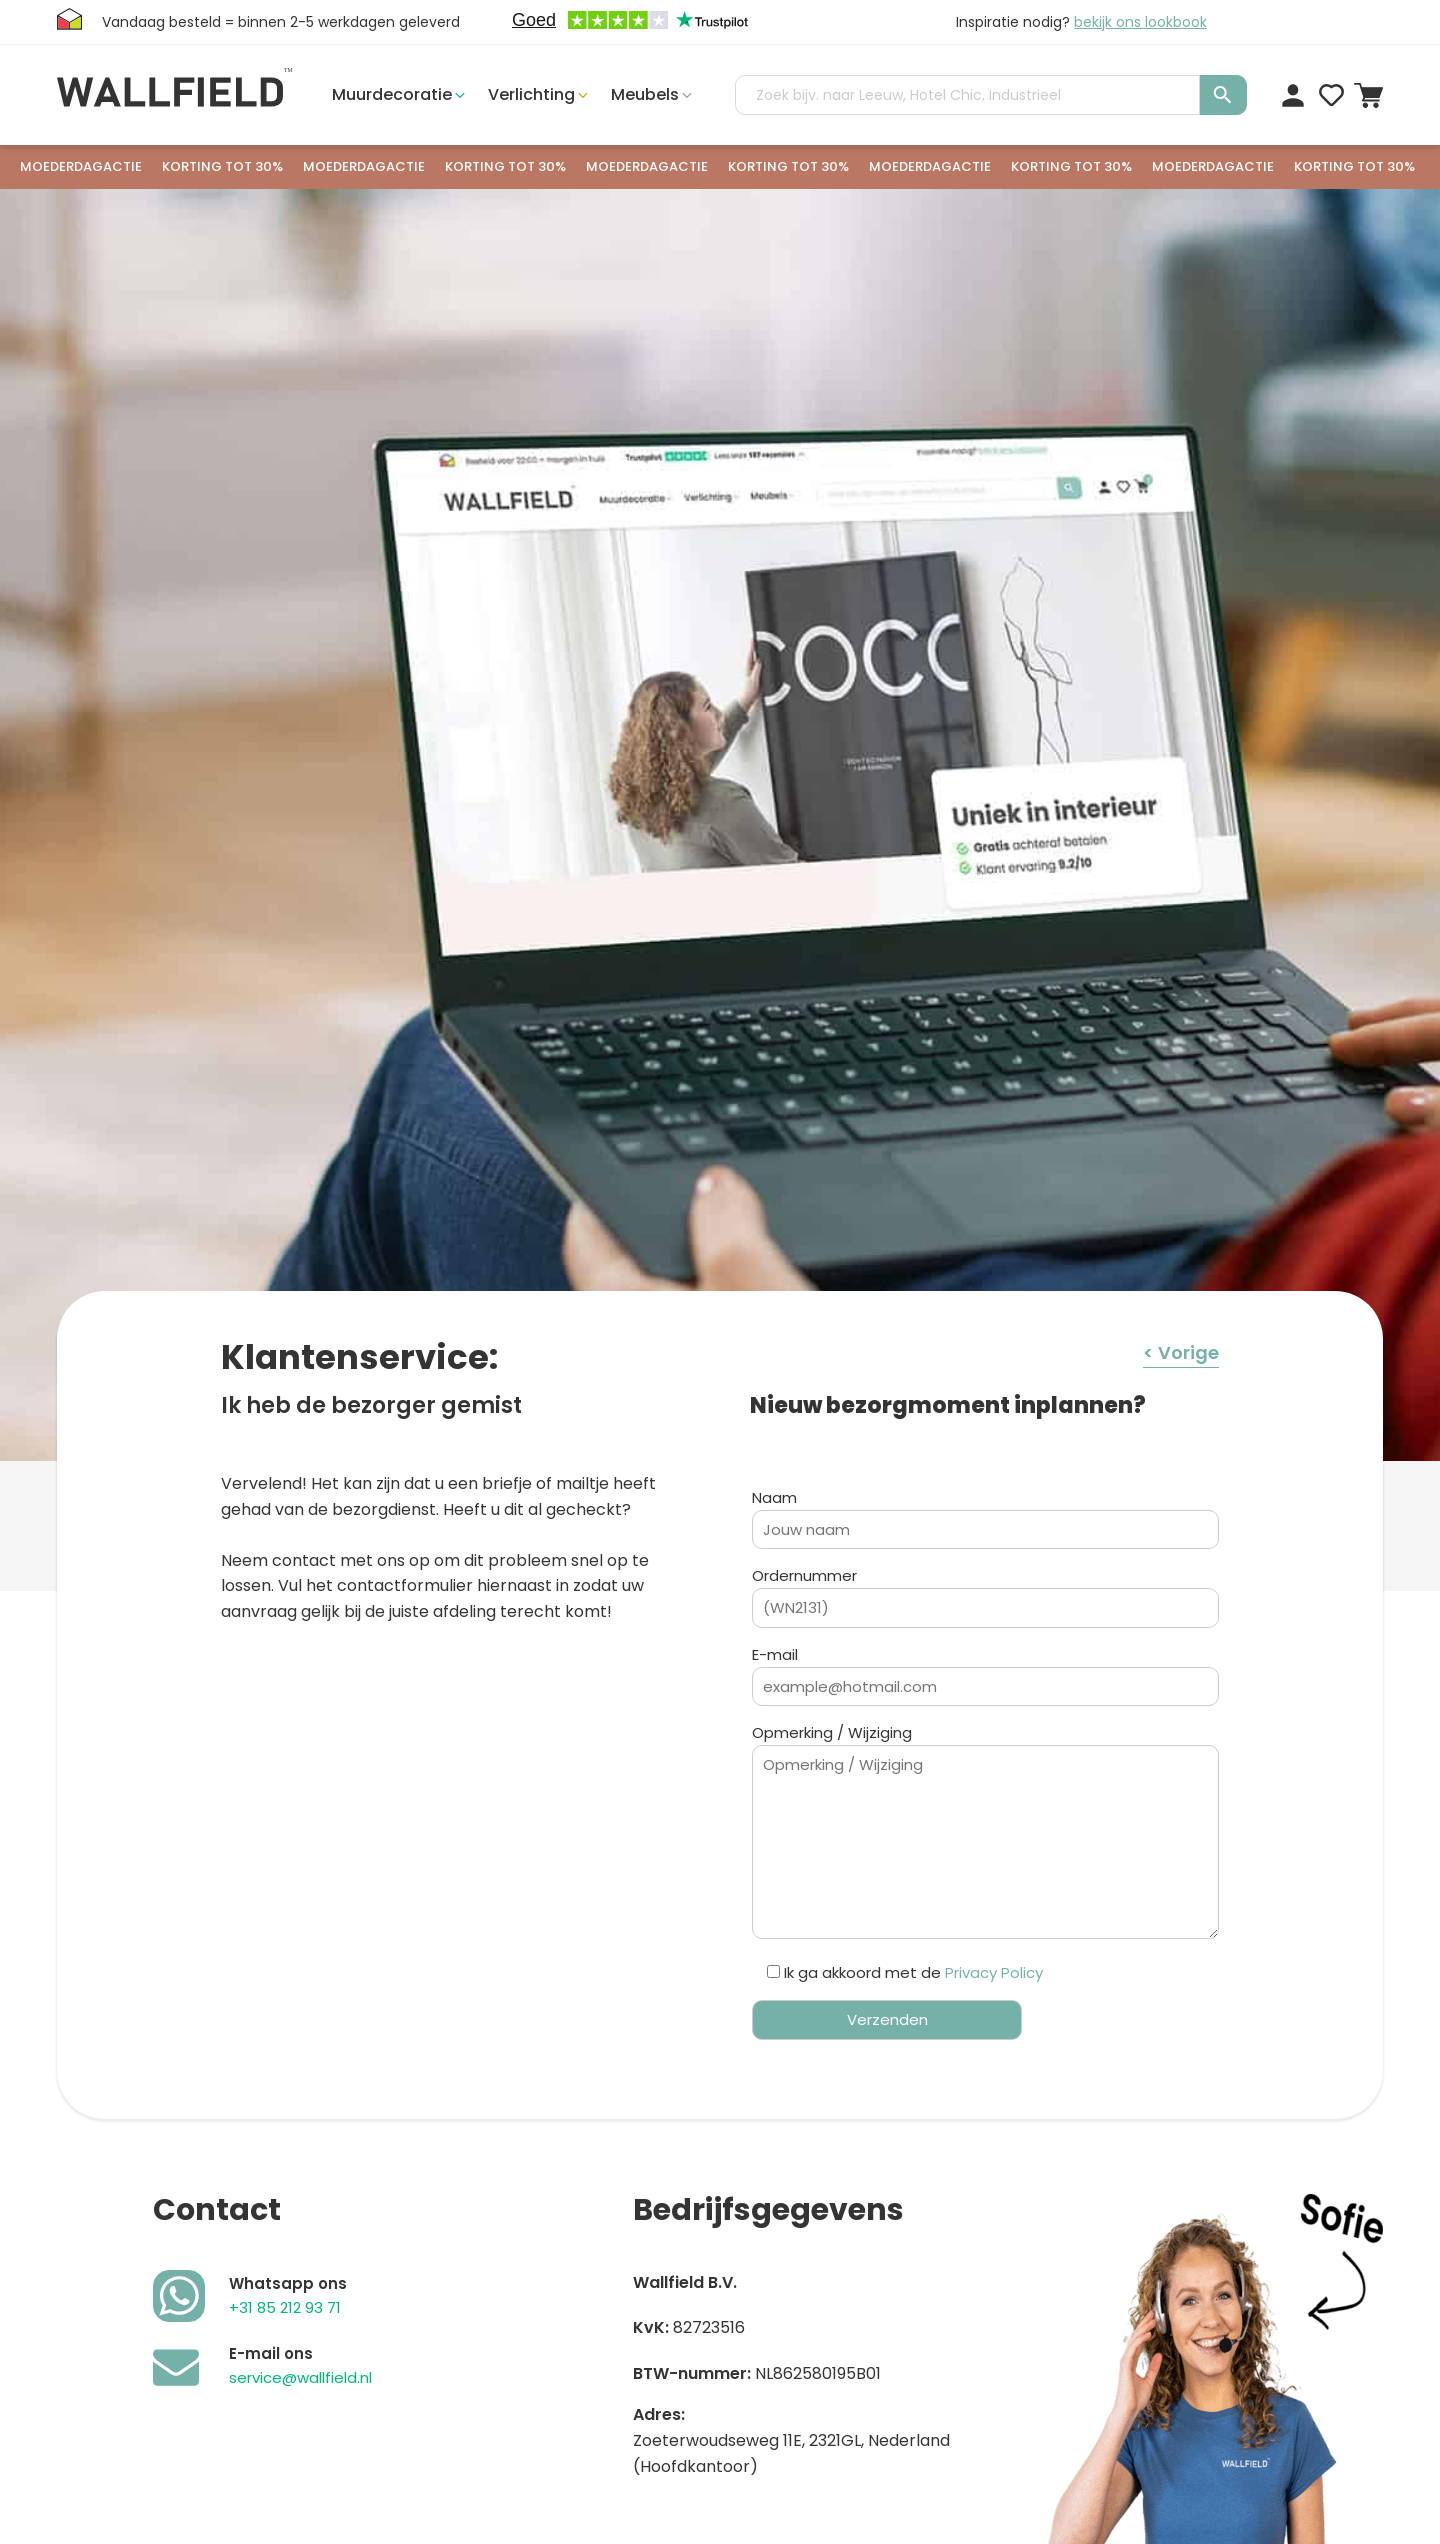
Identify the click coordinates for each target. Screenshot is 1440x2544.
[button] (400, 95)
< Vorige (1181, 1352)
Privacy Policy (994, 1972)
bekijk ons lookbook (1140, 22)
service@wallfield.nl (300, 2377)
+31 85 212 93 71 (285, 2307)
